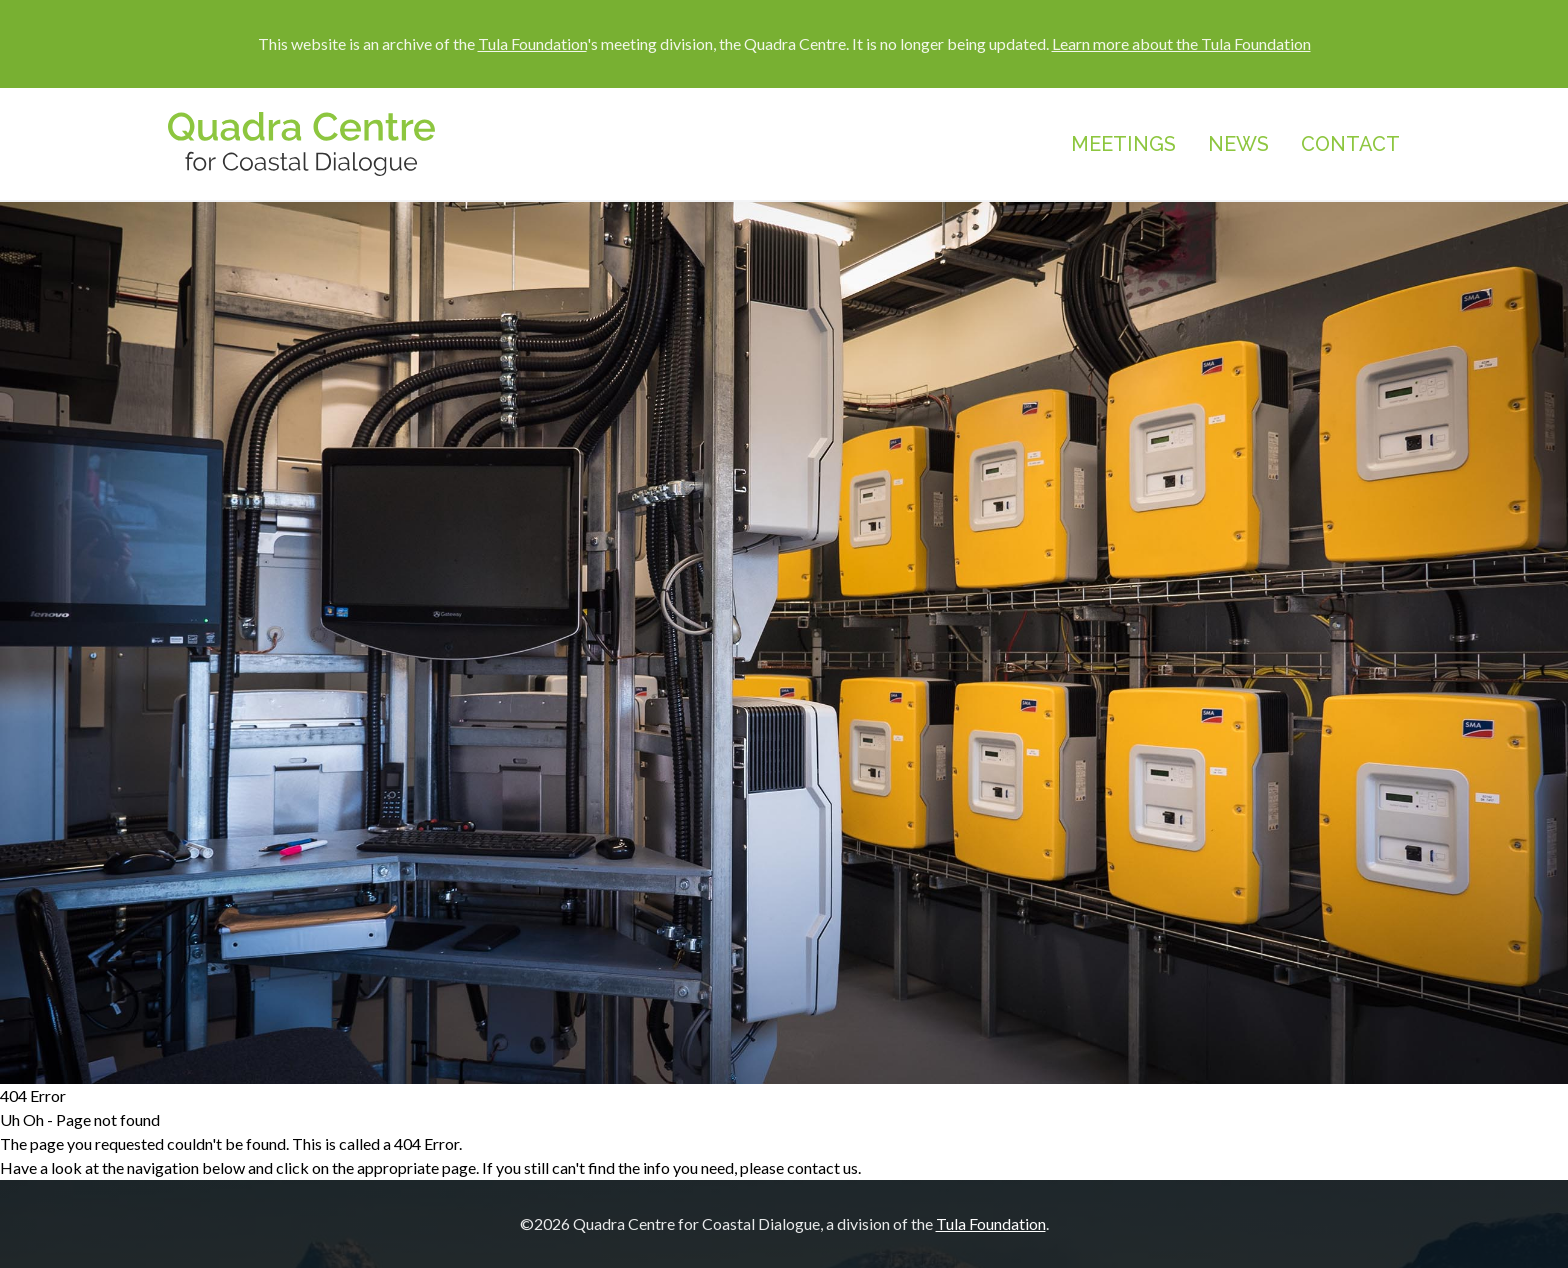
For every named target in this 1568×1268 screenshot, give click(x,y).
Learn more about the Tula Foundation (1181, 43)
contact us (822, 1167)
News (1238, 144)
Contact (1350, 144)
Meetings (1123, 144)
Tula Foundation (532, 43)
